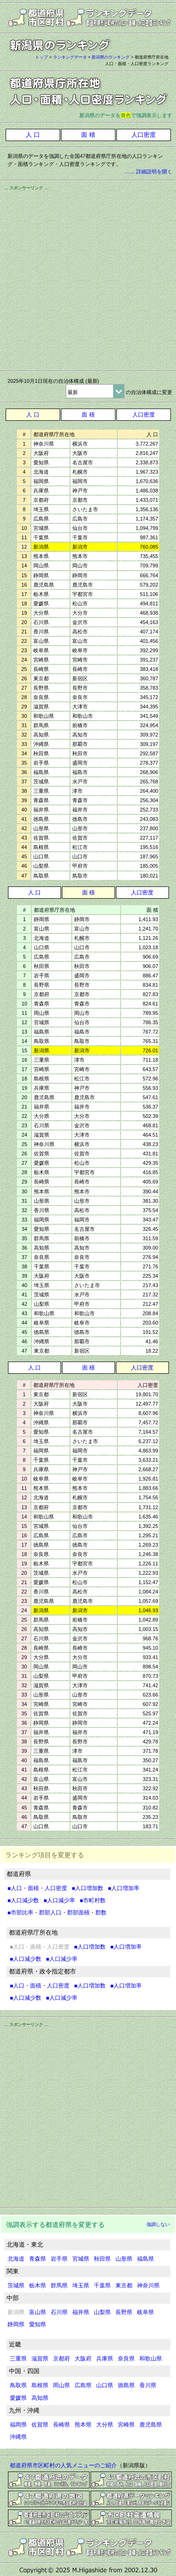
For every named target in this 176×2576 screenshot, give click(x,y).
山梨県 (102, 2312)
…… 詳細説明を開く (148, 171)
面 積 (88, 414)
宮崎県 (126, 2424)
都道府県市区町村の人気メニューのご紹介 (63, 2465)
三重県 (18, 2358)
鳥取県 (18, 2385)
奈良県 (126, 2358)
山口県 (104, 2385)
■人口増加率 (123, 1888)
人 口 (32, 414)
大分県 (104, 2424)
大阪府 (83, 2358)
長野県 (123, 2312)
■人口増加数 (87, 1888)
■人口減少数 (23, 1900)
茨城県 (16, 2285)
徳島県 (126, 2385)
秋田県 (102, 2259)
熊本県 (83, 2424)
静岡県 (16, 2324)
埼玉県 (80, 2285)
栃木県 (37, 2285)
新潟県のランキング (111, 57)
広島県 (83, 2385)
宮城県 (80, 2259)
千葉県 (102, 2285)
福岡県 (18, 2424)
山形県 (123, 2259)
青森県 (37, 2259)
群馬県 (59, 2285)
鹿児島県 (150, 2424)
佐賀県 (39, 2424)
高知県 (39, 2398)
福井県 (80, 2312)
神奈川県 (148, 2285)
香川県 (147, 2385)
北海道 (16, 2259)
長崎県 (61, 2424)
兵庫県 (104, 2358)
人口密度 (143, 414)
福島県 (145, 2259)
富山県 (37, 2312)
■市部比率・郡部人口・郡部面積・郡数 (57, 1912)
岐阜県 (145, 2312)
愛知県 (37, 2324)
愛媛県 (18, 2398)
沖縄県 (18, 2437)
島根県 (39, 2385)
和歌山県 (150, 2358)
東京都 (123, 2285)
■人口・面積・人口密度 (37, 1888)
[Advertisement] (88, 279)
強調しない (158, 2224)
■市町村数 (93, 1900)
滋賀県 (39, 2358)
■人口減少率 (59, 1900)
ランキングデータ (70, 57)
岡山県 (61, 2385)
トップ (41, 57)
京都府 (61, 2358)
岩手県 (59, 2259)
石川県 (59, 2312)
